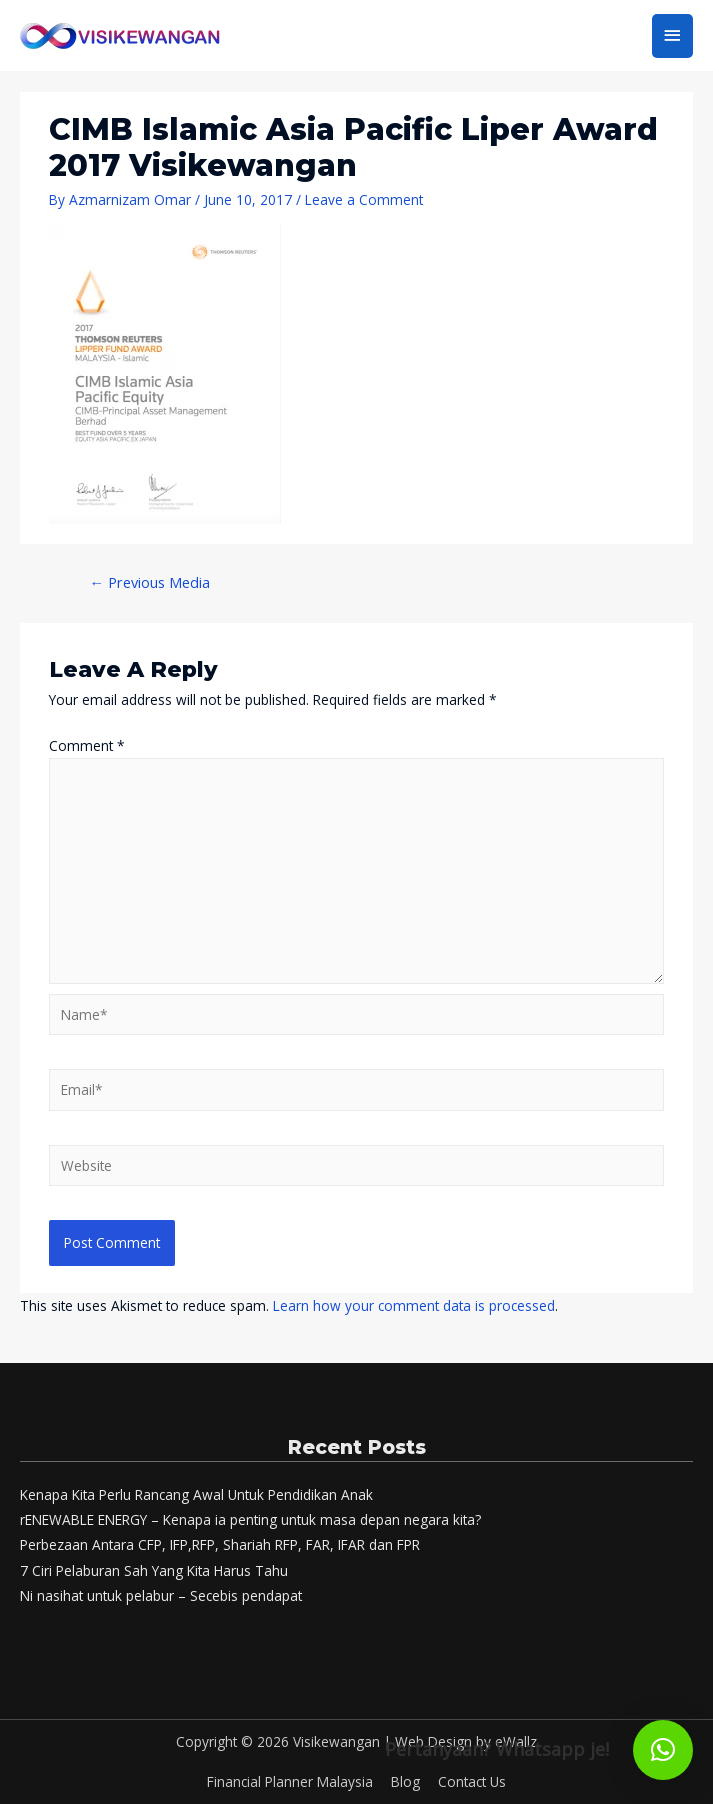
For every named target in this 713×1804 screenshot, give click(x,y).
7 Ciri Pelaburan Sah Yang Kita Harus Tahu (154, 1570)
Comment (87, 745)
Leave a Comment (364, 199)
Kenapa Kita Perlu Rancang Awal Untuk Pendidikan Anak (196, 1494)
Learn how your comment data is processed (414, 1305)
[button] (663, 1750)
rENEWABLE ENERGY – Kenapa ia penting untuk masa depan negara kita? (250, 1519)
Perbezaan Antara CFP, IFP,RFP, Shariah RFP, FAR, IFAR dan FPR (220, 1544)
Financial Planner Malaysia (290, 1781)
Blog (405, 1781)
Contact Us (472, 1781)
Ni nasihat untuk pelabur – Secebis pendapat (161, 1595)
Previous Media (149, 582)
